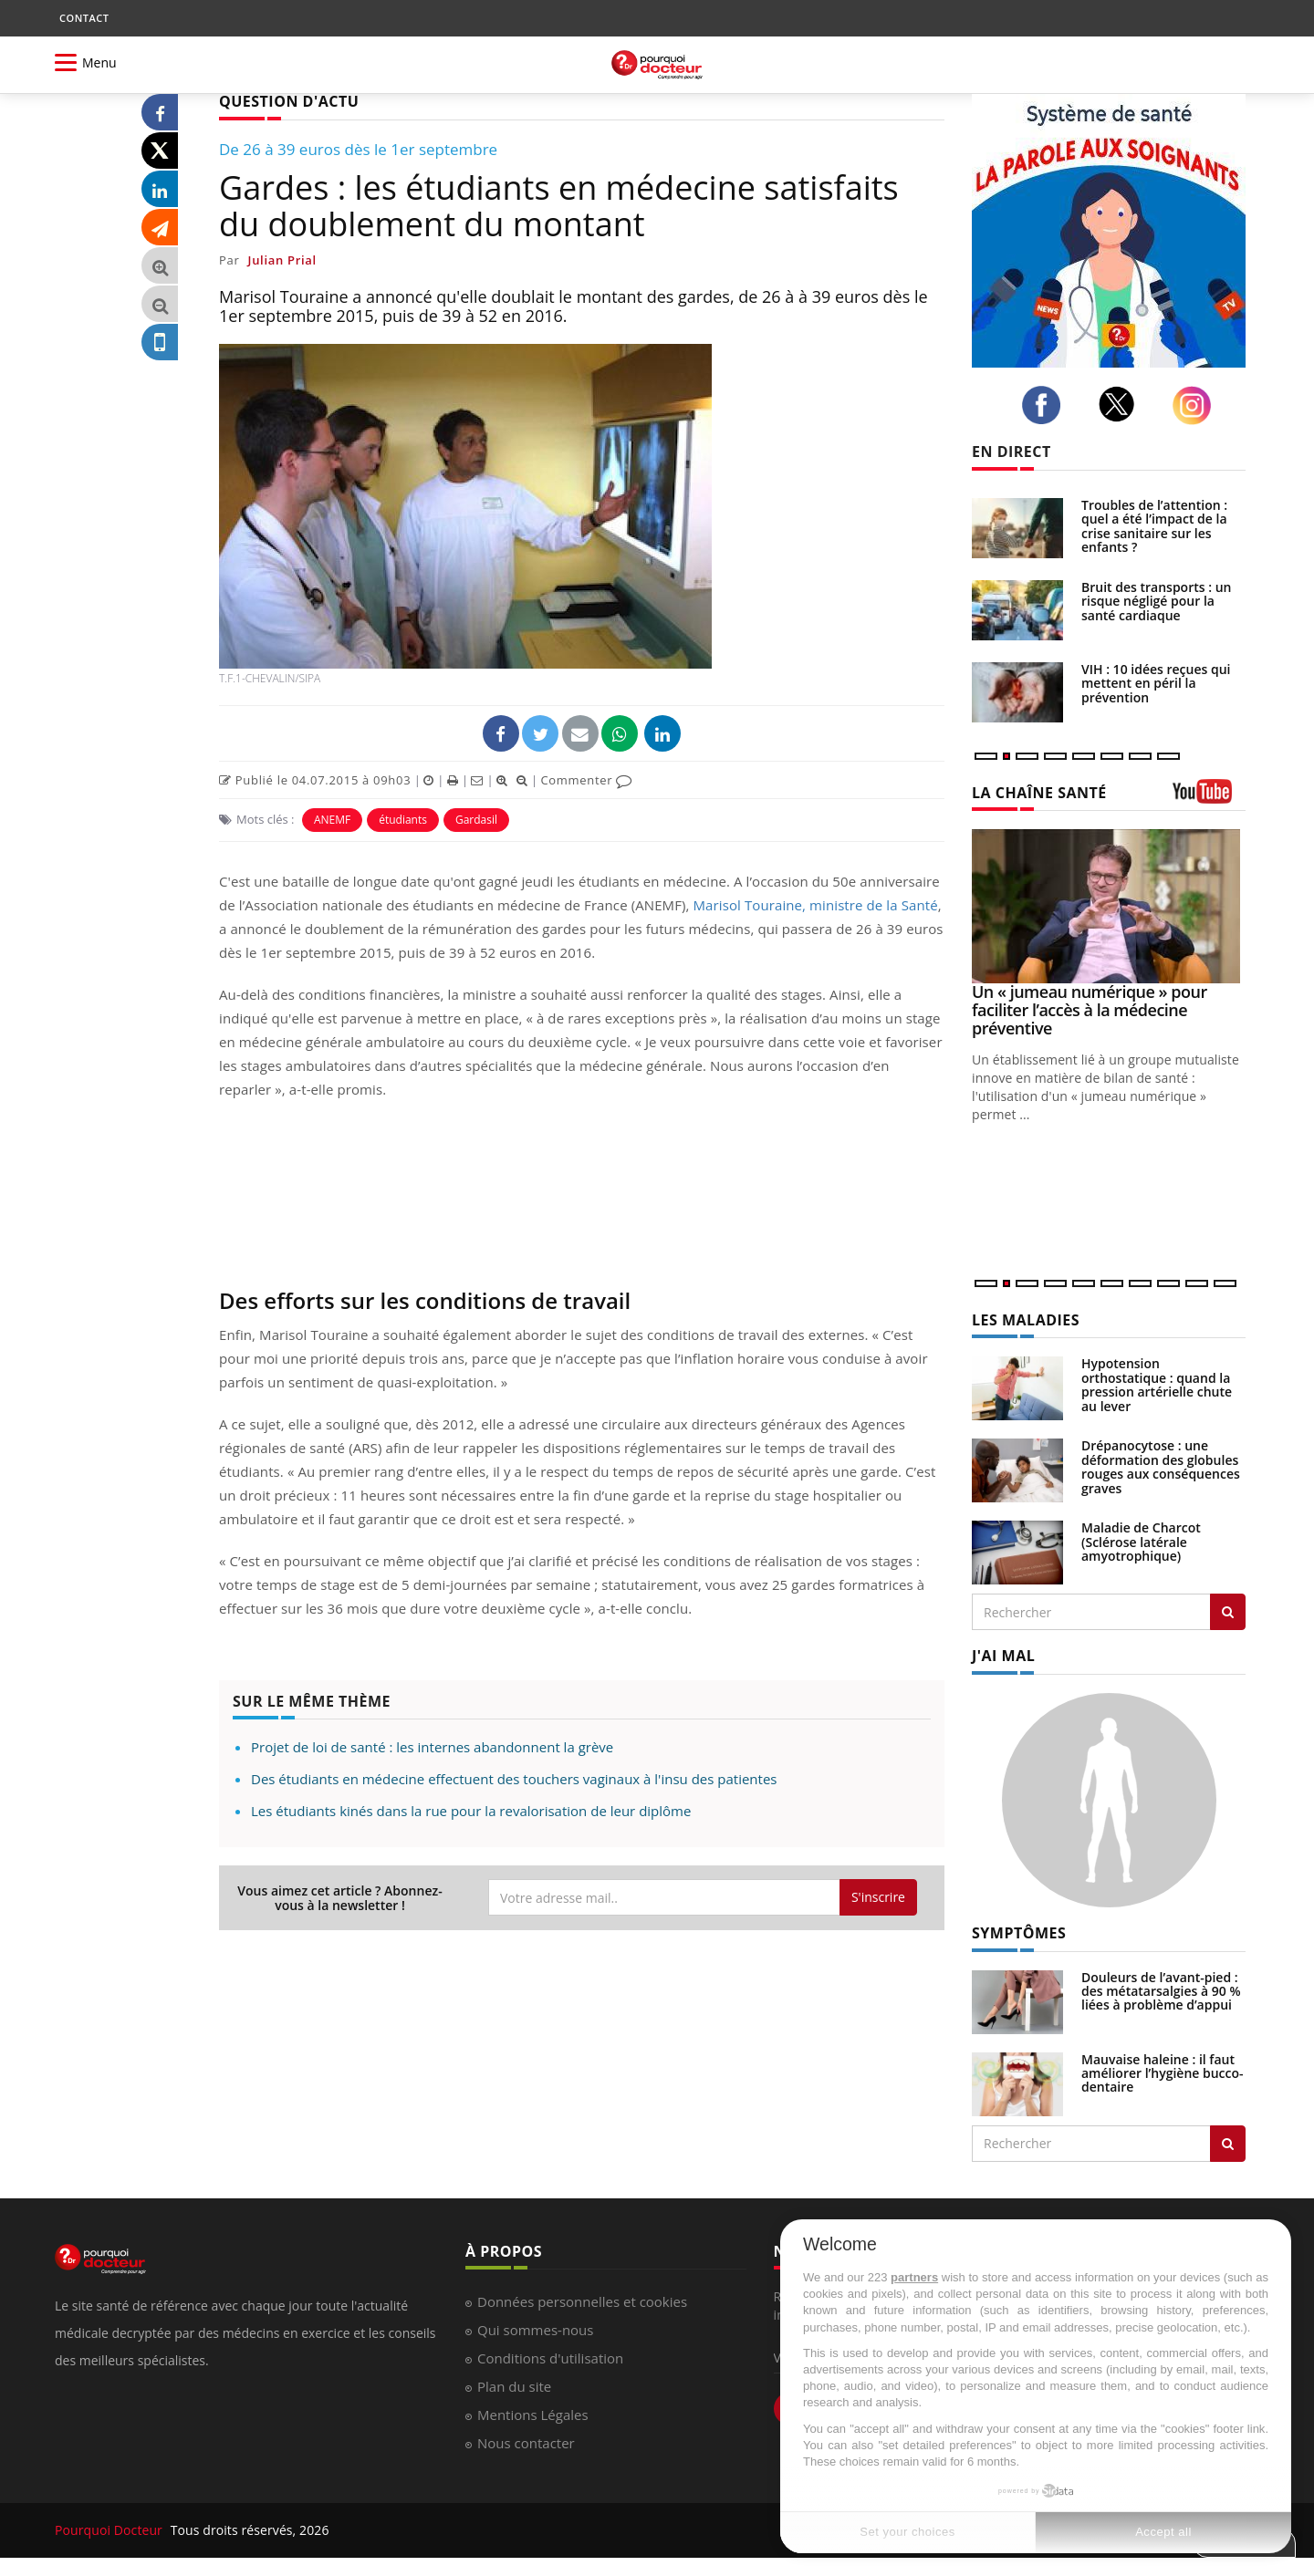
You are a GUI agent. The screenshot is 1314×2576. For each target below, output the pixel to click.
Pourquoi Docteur (110, 2530)
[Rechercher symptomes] (1228, 2143)
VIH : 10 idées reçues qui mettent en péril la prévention (1155, 683)
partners (914, 2277)
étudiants (403, 819)
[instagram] (1197, 405)
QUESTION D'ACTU (289, 101)
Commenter (586, 780)
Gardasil (476, 819)
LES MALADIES (1025, 1320)
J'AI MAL (1003, 1656)
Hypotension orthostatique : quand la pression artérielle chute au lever (1156, 1384)
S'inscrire (878, 1897)
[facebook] (1046, 405)
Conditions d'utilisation (550, 2358)
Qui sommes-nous (535, 2330)
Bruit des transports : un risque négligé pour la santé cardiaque (1156, 601)
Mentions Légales (533, 2414)
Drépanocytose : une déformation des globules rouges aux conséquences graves (1160, 1466)
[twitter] (1122, 404)
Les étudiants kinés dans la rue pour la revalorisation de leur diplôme (471, 1811)
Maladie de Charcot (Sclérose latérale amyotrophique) (1141, 1541)
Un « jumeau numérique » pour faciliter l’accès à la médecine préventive (1089, 1010)
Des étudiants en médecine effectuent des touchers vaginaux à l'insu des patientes (514, 1779)
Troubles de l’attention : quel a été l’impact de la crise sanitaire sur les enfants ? (1154, 526)
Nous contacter (526, 2443)
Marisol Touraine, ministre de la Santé (816, 905)
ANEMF (332, 819)
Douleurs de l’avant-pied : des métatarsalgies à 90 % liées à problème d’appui (1161, 1991)
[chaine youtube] (1209, 797)
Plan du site (514, 2386)
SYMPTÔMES (1019, 1933)
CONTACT (84, 18)
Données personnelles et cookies (582, 2301)
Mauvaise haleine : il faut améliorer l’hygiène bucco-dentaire (1162, 2073)
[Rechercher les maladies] (1228, 1612)
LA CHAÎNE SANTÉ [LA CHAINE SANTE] (1039, 793)
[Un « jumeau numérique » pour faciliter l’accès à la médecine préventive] (1109, 906)
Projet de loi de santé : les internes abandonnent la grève (432, 1747)
